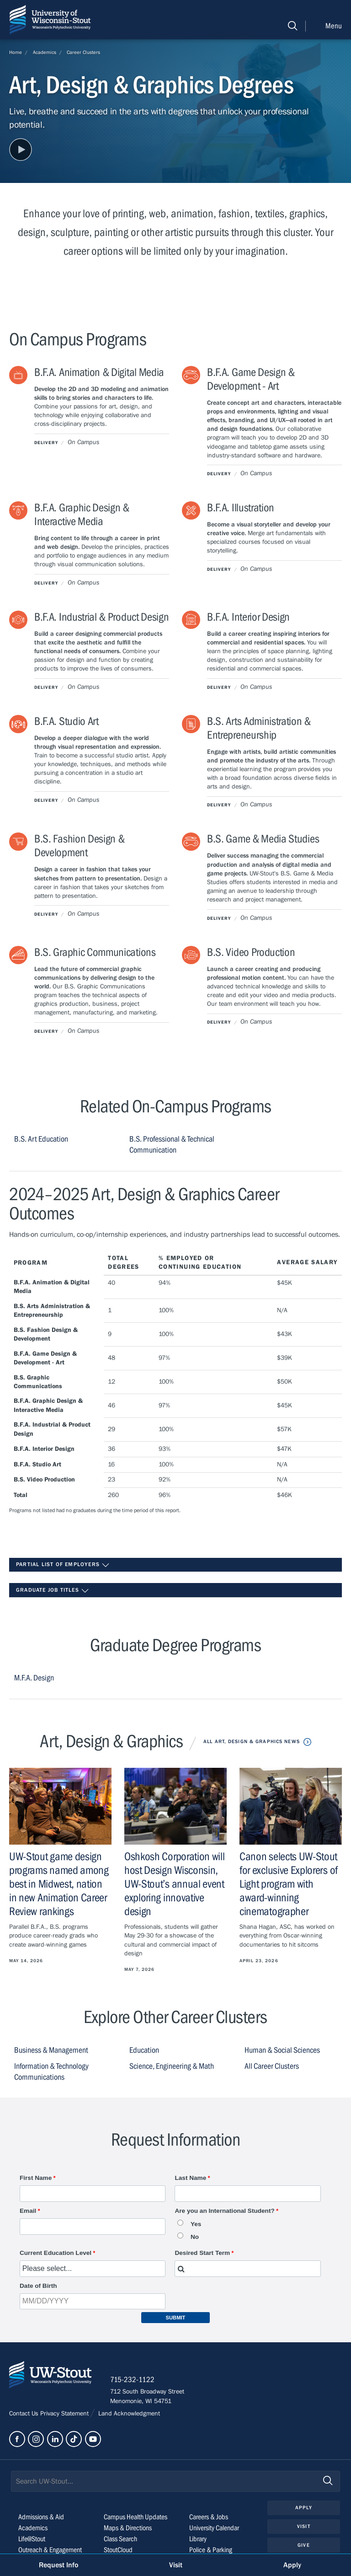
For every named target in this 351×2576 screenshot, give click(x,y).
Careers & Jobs (208, 2517)
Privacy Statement (65, 2413)
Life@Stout (31, 2539)
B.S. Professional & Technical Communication (171, 1144)
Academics (44, 52)
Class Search (120, 2539)
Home (15, 52)
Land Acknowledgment (128, 2413)
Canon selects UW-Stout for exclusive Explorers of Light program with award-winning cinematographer (288, 1884)
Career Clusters (83, 52)
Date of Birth (38, 2285)
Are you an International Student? (224, 2210)
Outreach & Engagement (50, 2550)
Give (303, 2545)
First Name (36, 2177)
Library (198, 2539)
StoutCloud (118, 2550)
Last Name (190, 2177)
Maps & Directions (128, 2528)
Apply (303, 2508)
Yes (196, 2224)
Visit (303, 2526)
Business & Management (51, 2050)
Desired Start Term (202, 2252)
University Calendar (214, 2528)
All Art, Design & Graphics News (251, 1741)
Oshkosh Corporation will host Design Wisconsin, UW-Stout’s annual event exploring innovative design (174, 1884)
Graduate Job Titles (52, 1591)
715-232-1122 (132, 2379)
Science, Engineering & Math (171, 2066)
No (195, 2236)
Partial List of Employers (63, 1565)
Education (144, 2050)
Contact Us (24, 2413)
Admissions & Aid (41, 2517)
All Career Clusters (272, 2066)
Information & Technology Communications (51, 2071)
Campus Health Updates (135, 2517)
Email (28, 2210)
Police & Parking (210, 2550)
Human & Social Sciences (282, 2050)
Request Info (58, 2565)
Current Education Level (55, 2252)
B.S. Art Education (41, 1139)
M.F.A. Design (34, 1678)
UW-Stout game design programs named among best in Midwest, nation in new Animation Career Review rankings (59, 1884)
